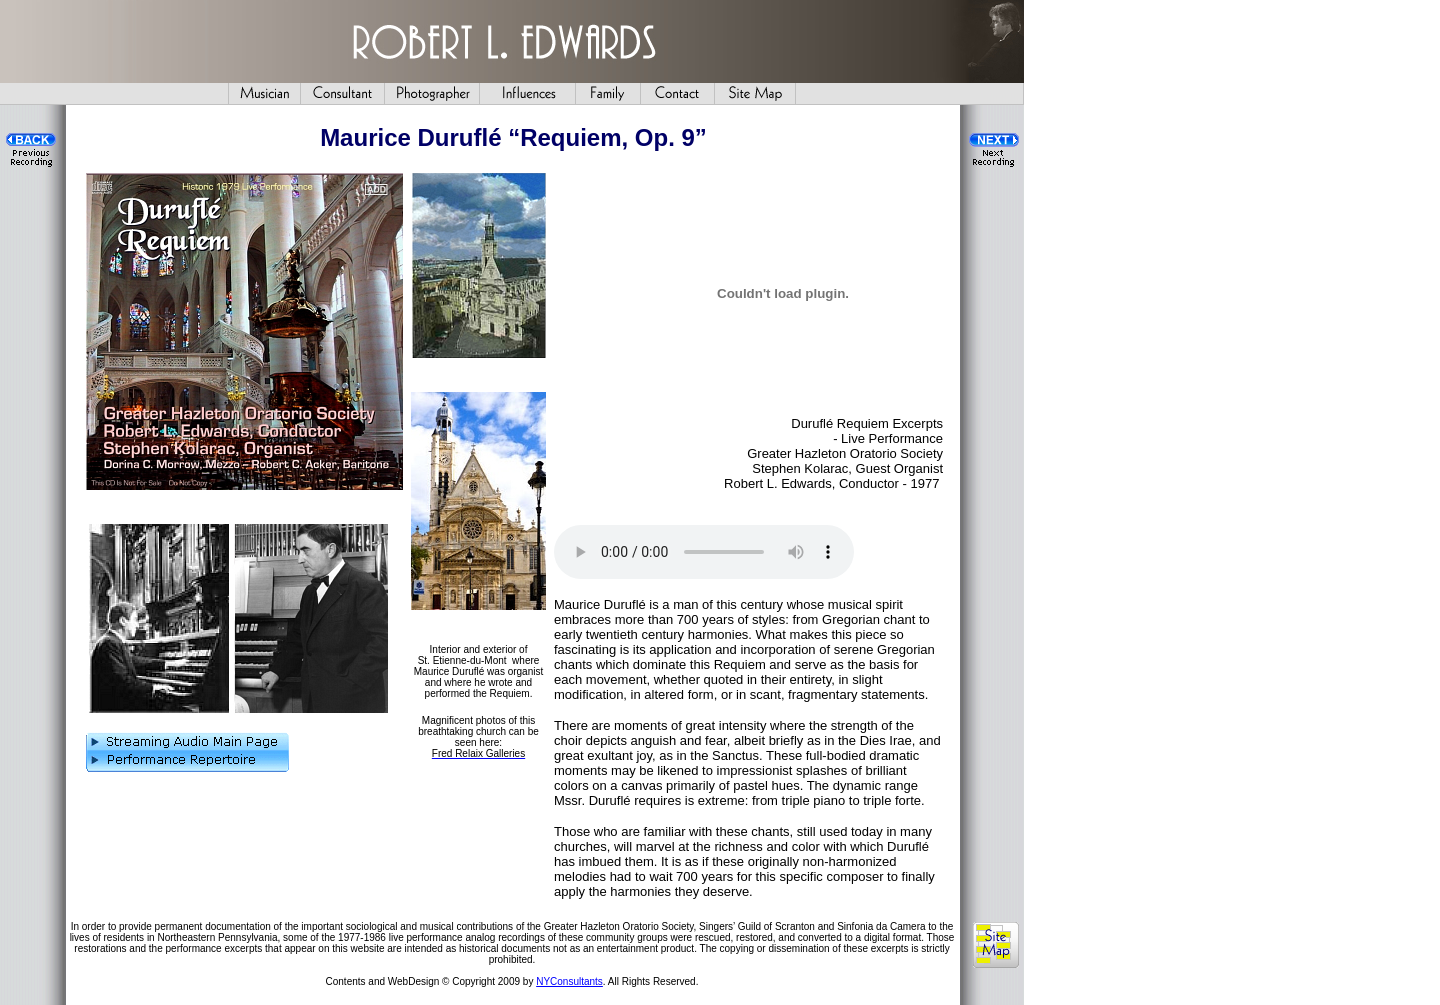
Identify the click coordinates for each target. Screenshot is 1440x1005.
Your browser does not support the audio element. (704, 552)
